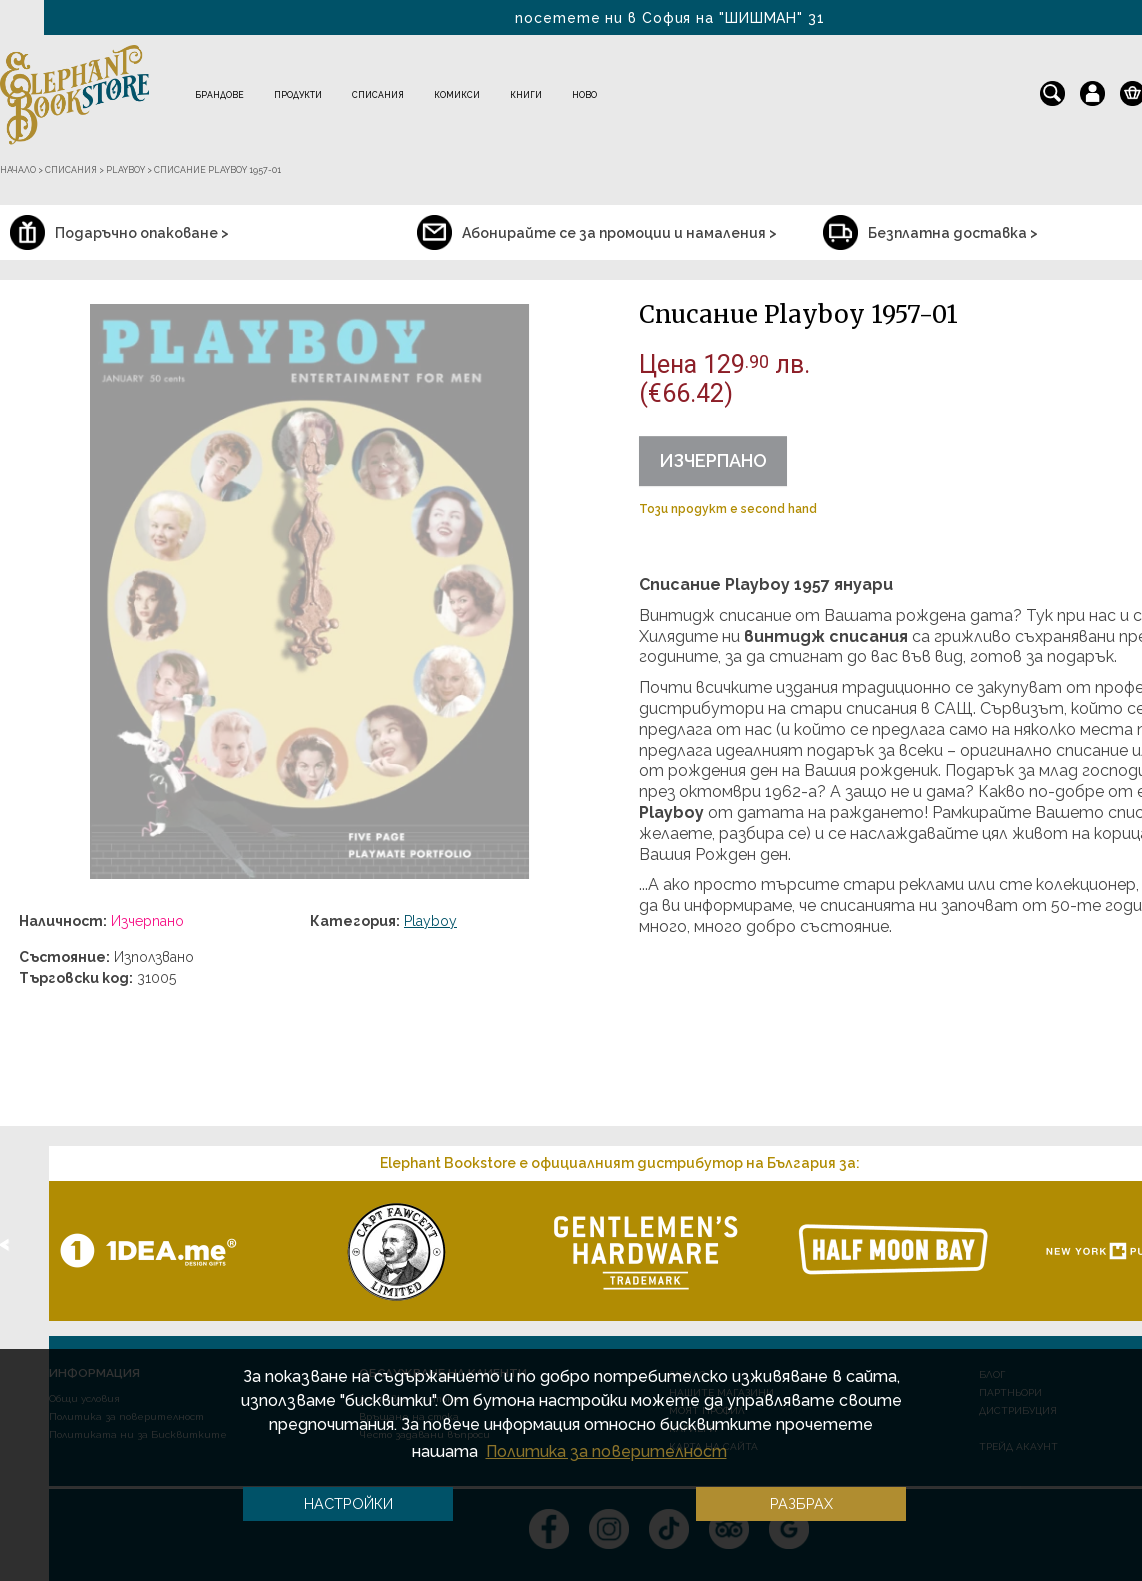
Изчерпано (713, 460)
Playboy (430, 921)
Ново (584, 95)
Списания (378, 95)
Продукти (298, 95)
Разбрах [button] (801, 1503)
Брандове (219, 95)
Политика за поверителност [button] (606, 1451)
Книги (526, 95)
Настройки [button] (348, 1503)
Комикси (457, 95)
